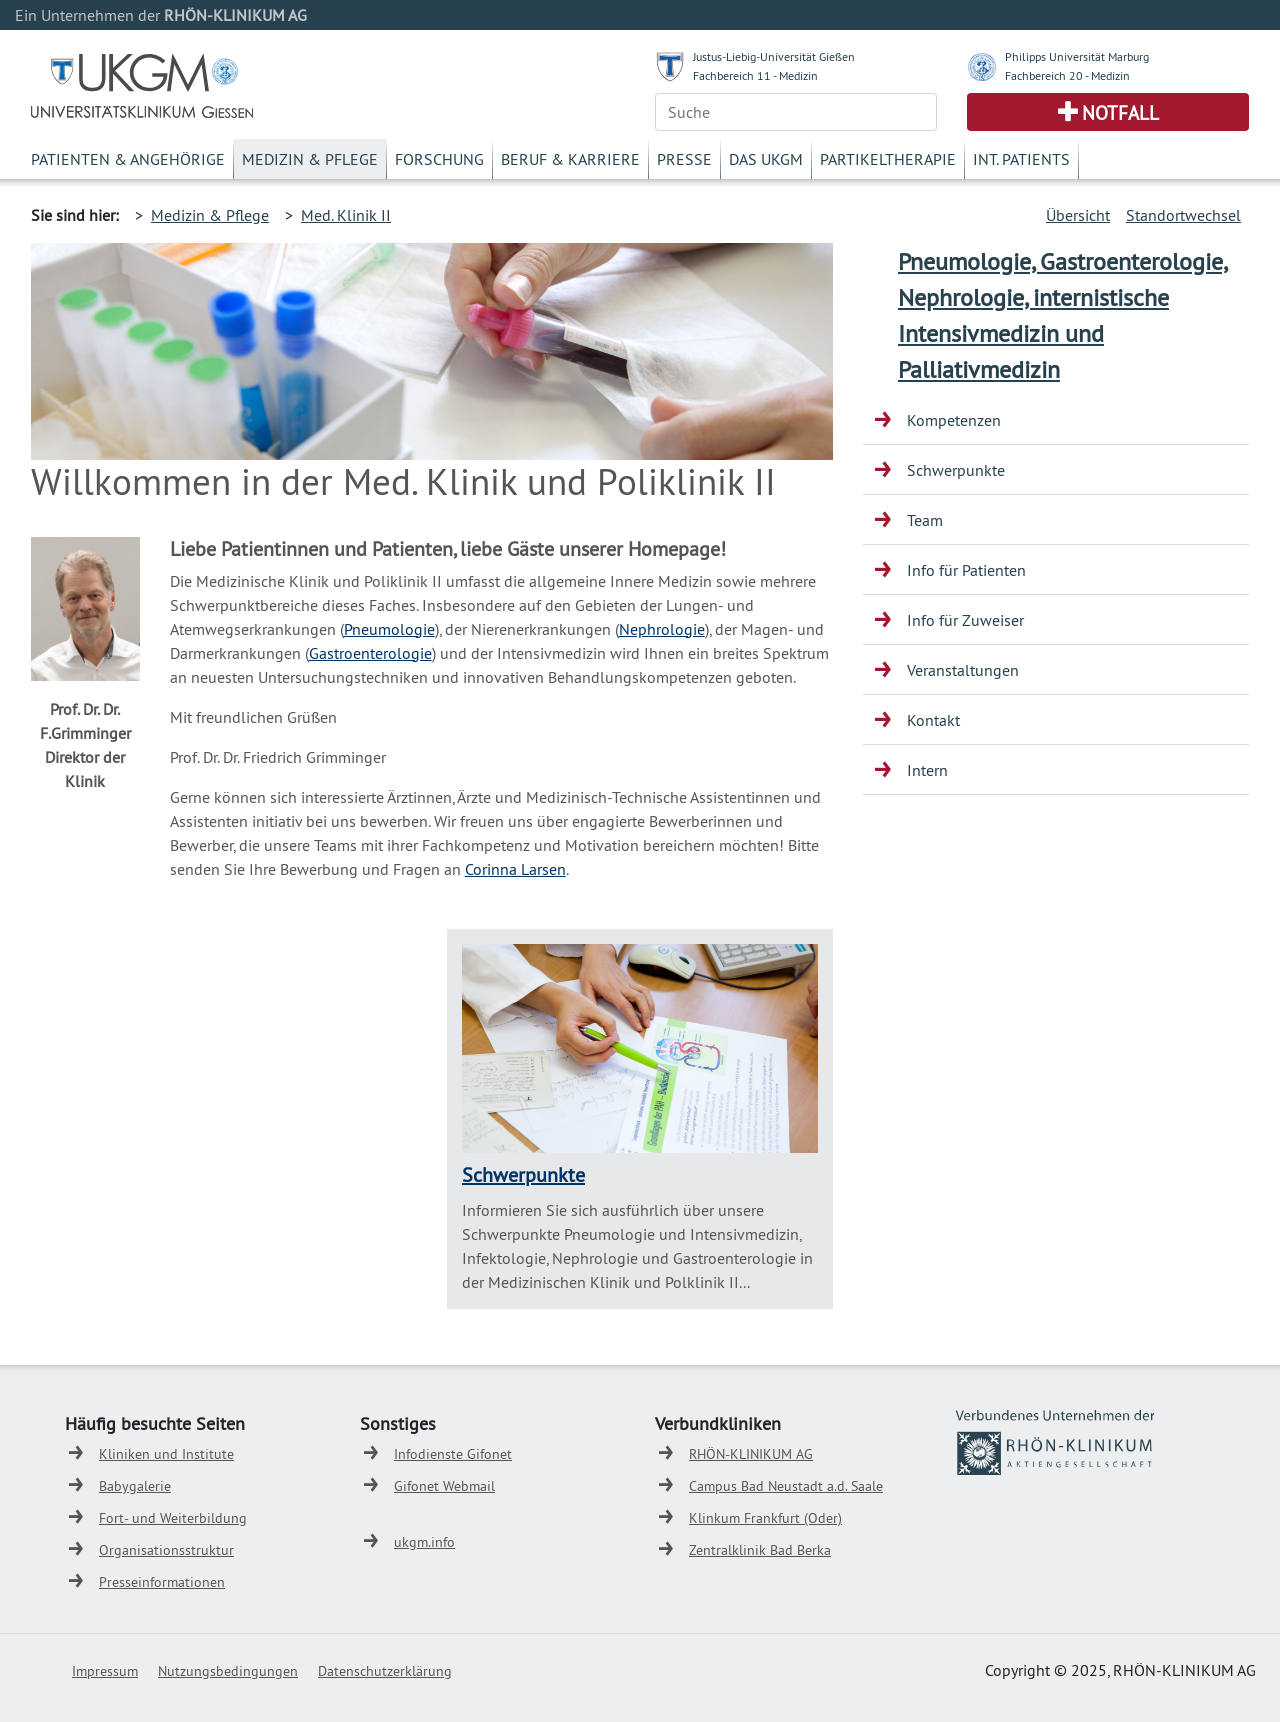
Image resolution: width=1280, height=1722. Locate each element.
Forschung (439, 159)
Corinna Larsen (515, 869)
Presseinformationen (162, 1582)
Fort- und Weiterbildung (173, 1518)
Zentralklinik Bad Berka (760, 1550)
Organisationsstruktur (166, 1550)
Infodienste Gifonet (453, 1454)
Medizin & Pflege (310, 159)
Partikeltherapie (888, 159)
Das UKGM (766, 159)
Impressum (105, 1671)
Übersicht (1078, 215)
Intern (927, 770)
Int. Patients (1021, 159)
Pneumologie (389, 629)
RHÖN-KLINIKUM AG (751, 1454)
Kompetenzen (954, 420)
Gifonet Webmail (444, 1486)
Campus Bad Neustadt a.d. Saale (786, 1486)
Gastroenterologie (370, 653)
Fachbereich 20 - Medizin (1067, 75)
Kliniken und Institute (166, 1454)
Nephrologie (662, 629)
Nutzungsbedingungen (228, 1671)
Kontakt (933, 720)
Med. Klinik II (346, 215)
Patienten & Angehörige (128, 159)
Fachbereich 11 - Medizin (755, 75)
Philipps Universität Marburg (1077, 56)
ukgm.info (424, 1542)
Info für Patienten (966, 570)
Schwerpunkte (523, 1174)
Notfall (1120, 113)
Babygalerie (135, 1486)
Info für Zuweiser (965, 620)
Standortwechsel (1183, 215)
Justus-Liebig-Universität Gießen (774, 56)
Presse (684, 159)
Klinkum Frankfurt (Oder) (765, 1518)
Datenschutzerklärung (385, 1671)
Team (925, 520)
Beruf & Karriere (570, 159)
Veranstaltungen (963, 670)
